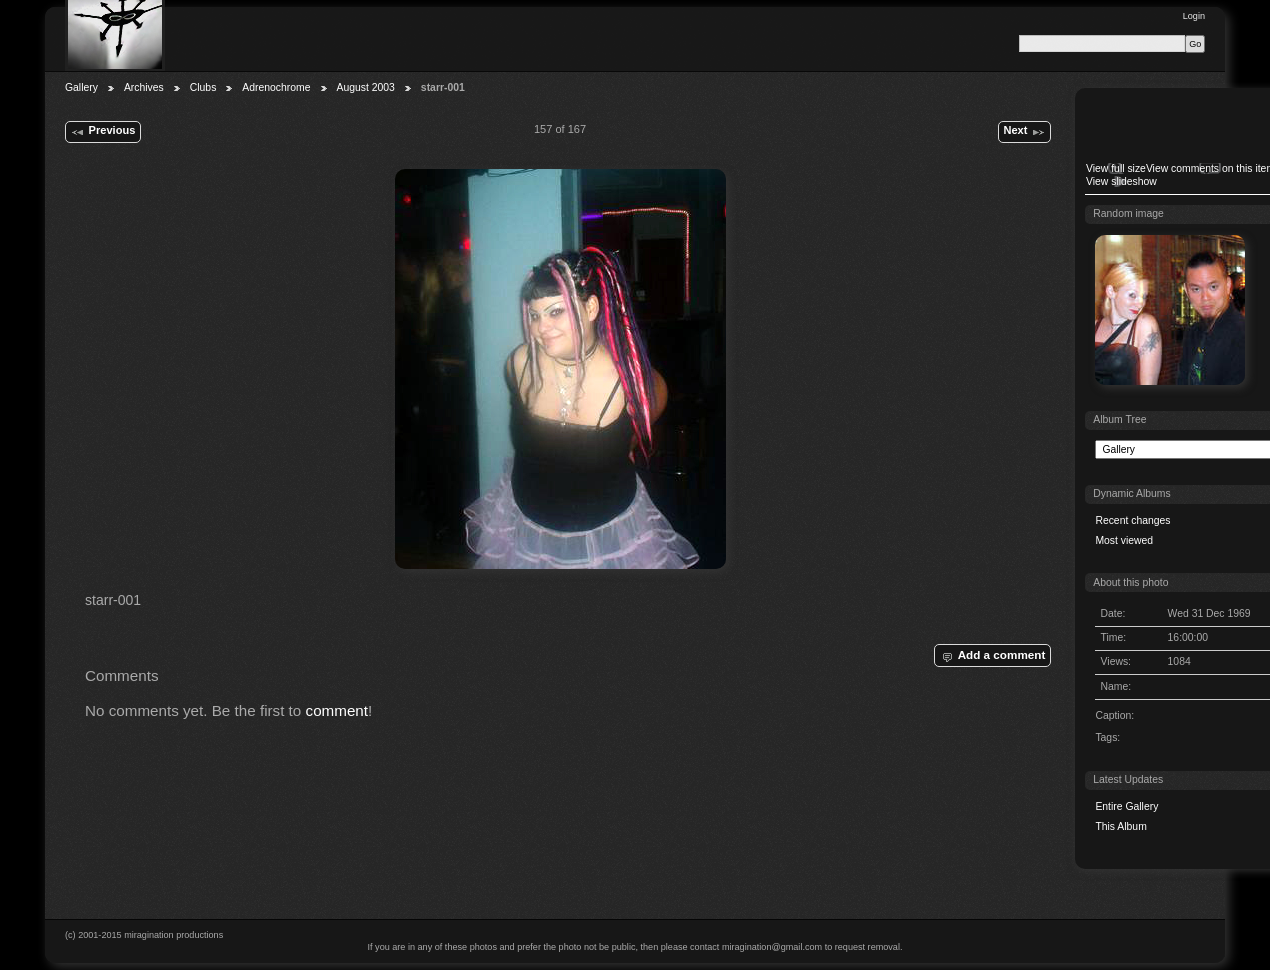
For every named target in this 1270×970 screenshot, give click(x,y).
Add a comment (992, 656)
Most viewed (1124, 540)
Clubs (203, 87)
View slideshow (1121, 181)
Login (1194, 16)
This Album (1120, 826)
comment (337, 710)
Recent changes (1132, 520)
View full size (1116, 168)
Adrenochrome (276, 87)
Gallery (81, 87)
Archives (144, 87)
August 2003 (366, 87)
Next (1024, 132)
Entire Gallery (1126, 806)
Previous (102, 132)
